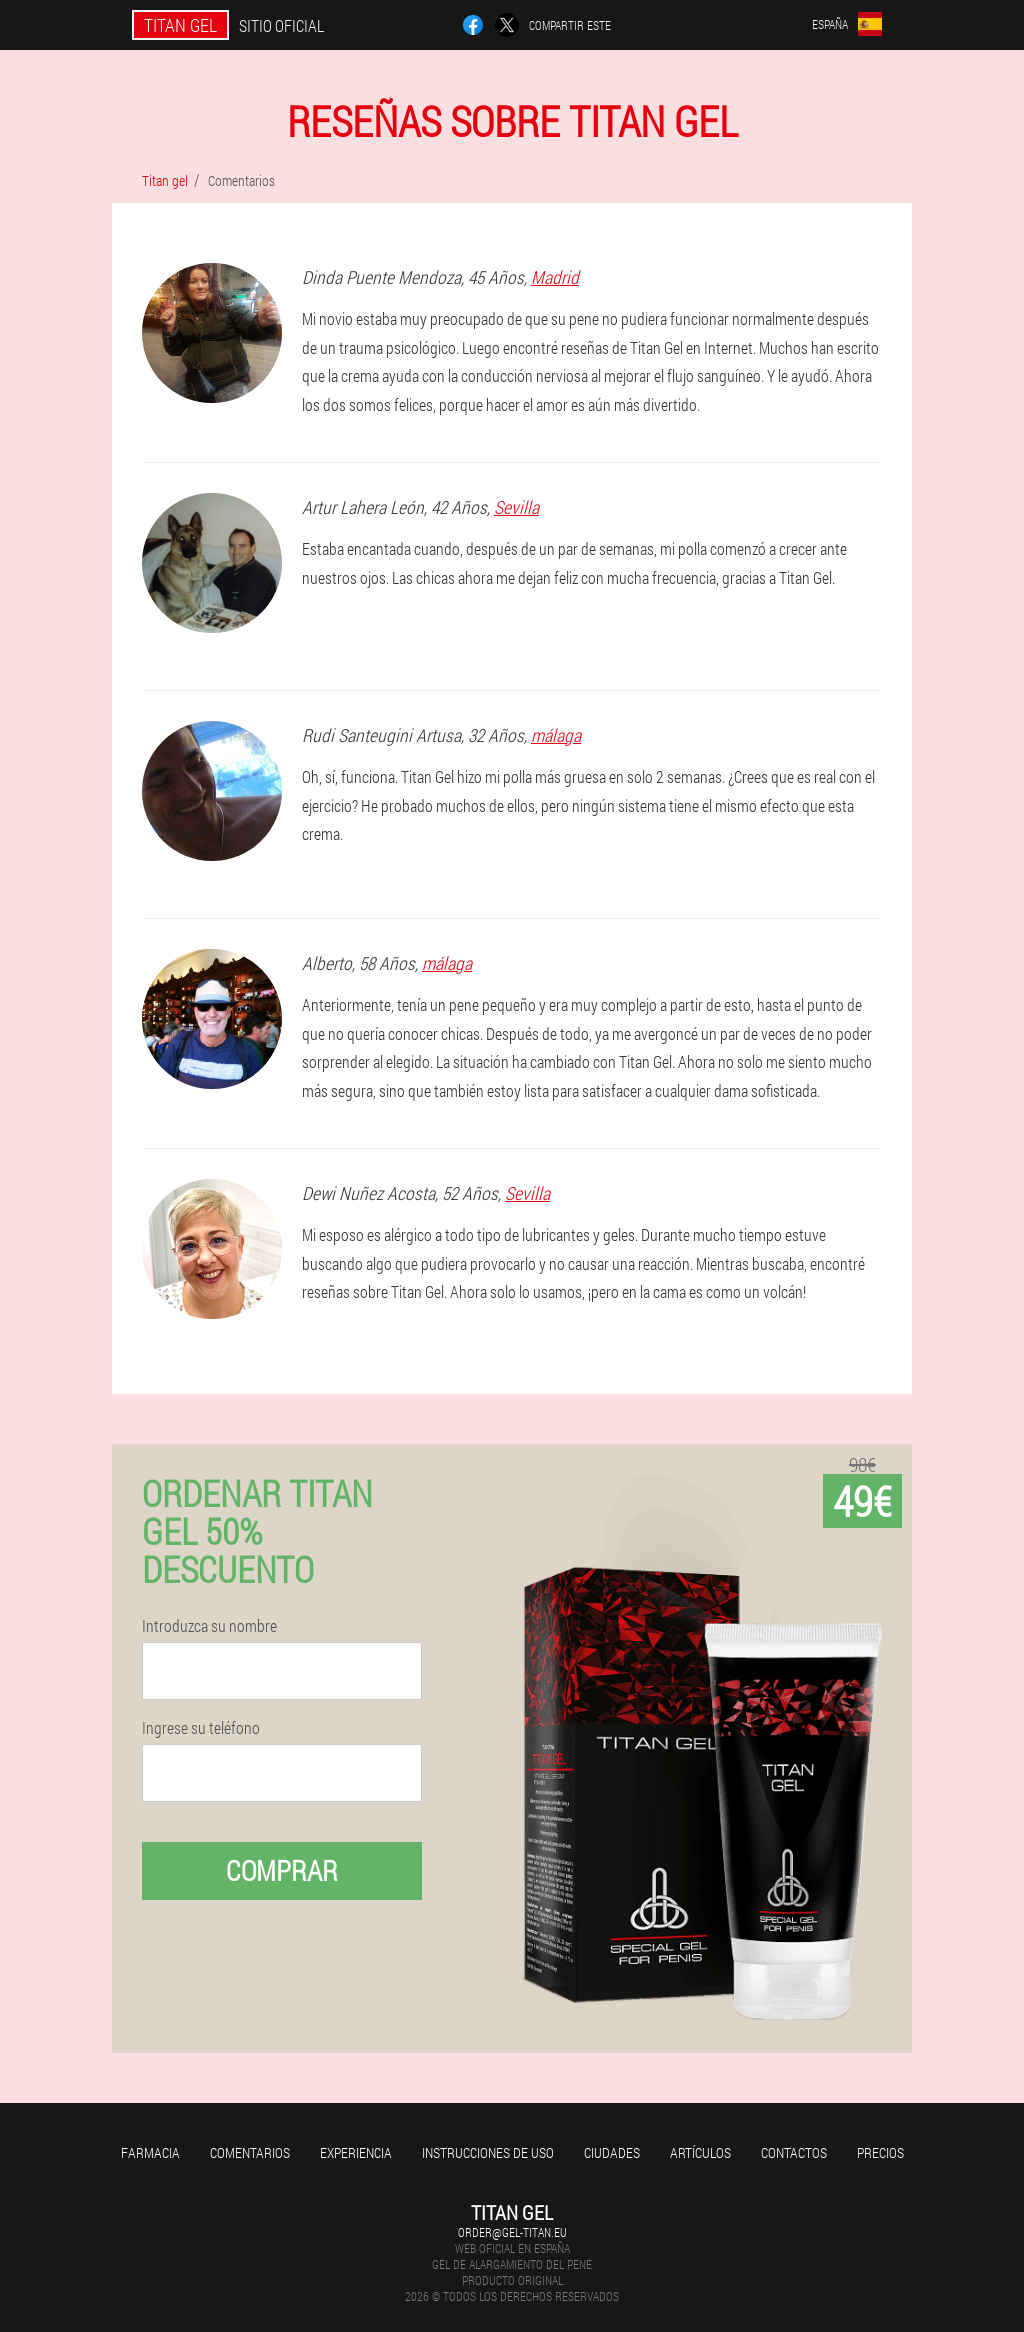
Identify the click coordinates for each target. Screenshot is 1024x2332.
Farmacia (150, 2152)
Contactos (794, 2152)
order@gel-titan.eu (512, 2232)
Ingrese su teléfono (201, 1728)
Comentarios (250, 2152)
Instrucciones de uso (488, 2152)
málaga (556, 735)
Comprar (282, 1870)
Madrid (555, 277)
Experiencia (356, 2152)
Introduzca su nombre (209, 1626)
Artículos (700, 2152)
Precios (880, 2152)
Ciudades (612, 2152)
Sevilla (516, 507)
